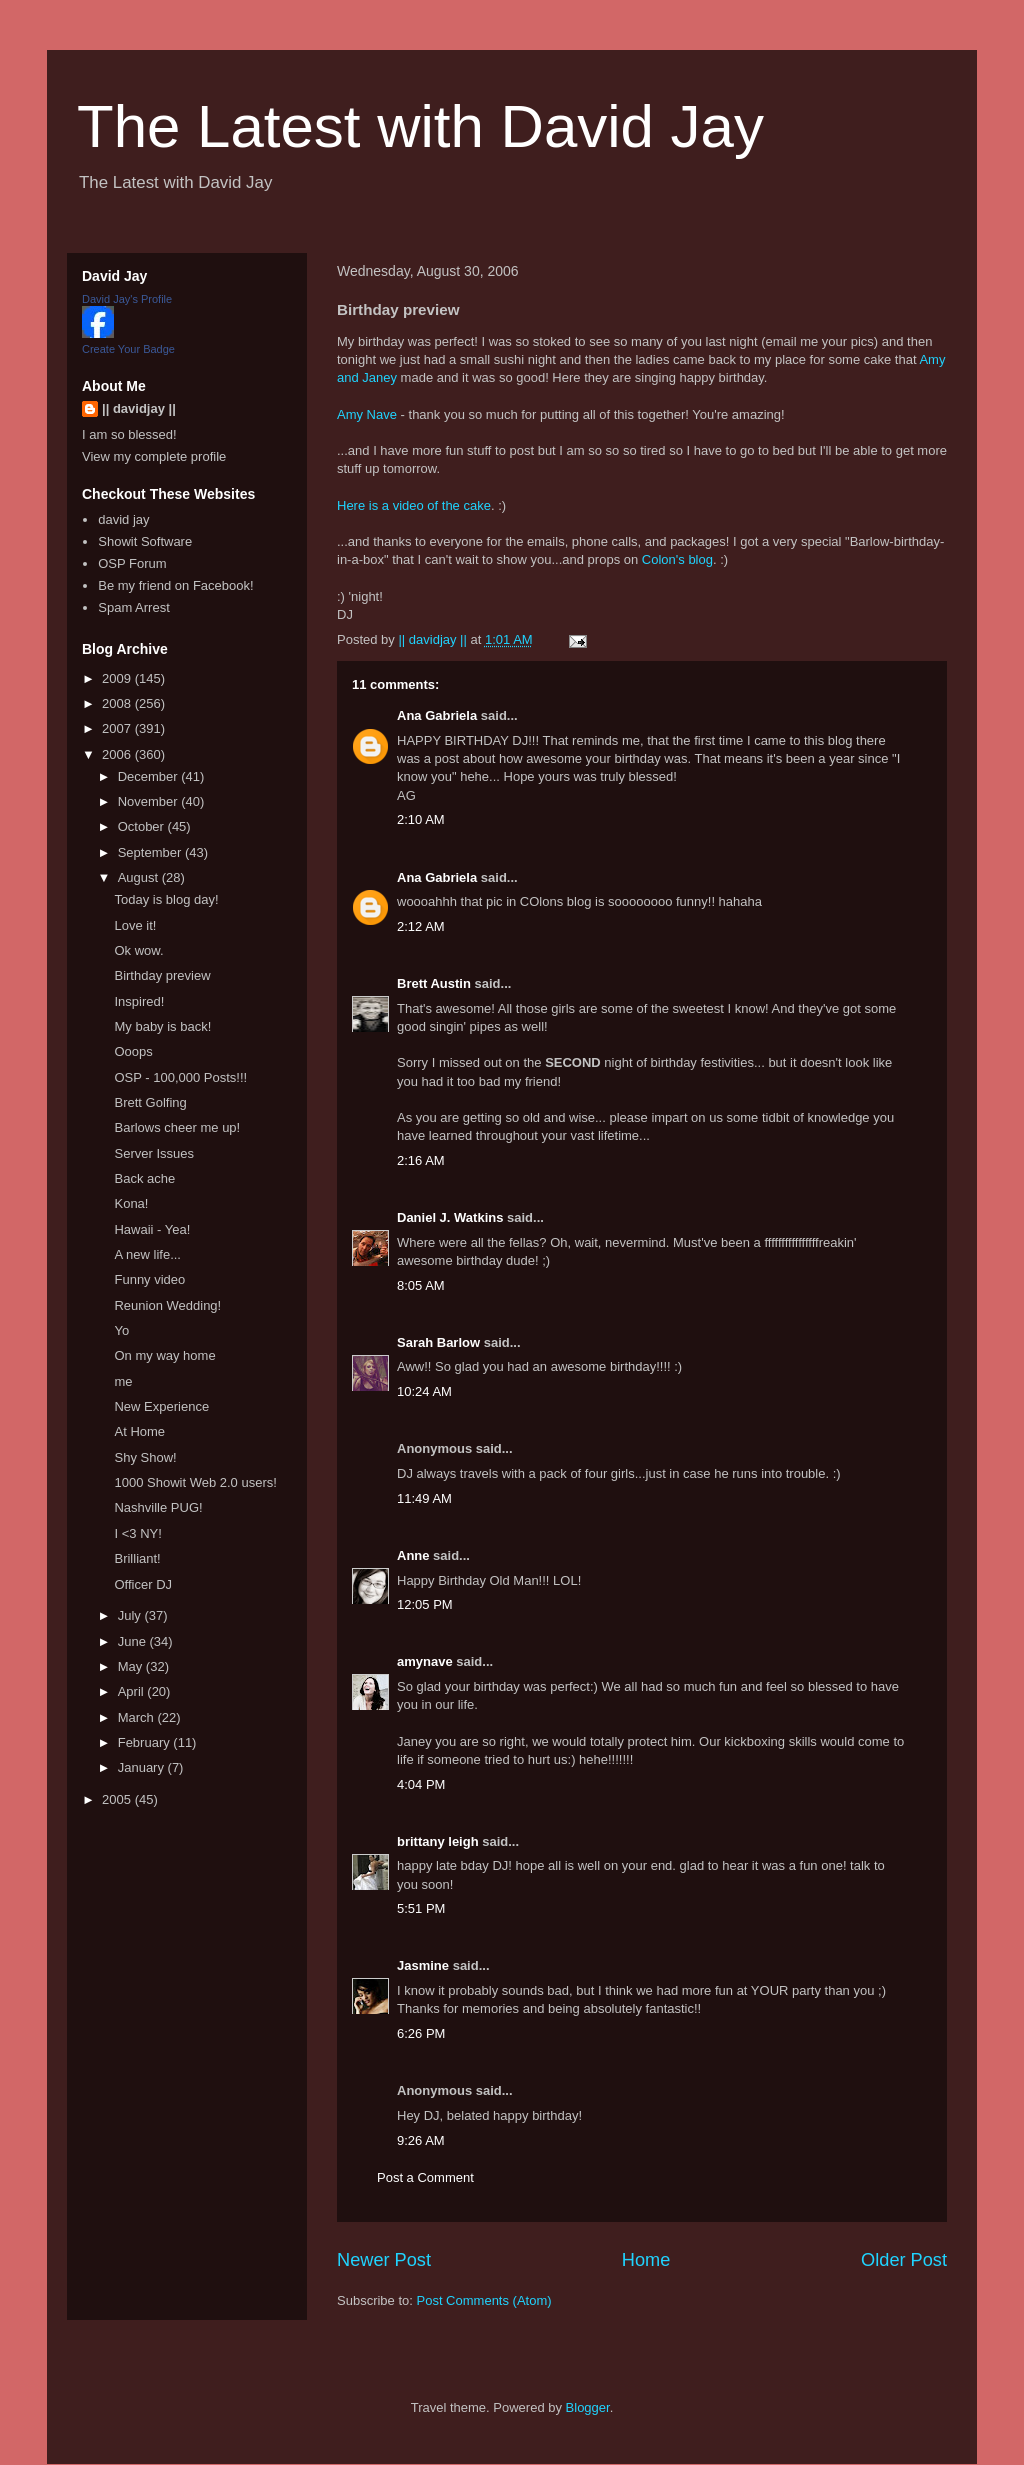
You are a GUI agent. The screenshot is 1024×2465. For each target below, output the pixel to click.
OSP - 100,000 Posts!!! (180, 1077)
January (143, 1767)
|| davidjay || (139, 408)
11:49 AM (424, 1498)
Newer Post (384, 2260)
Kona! (131, 1203)
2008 (118, 703)
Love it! (135, 925)
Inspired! (139, 1001)
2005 (118, 1799)
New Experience (161, 1406)
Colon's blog (677, 559)
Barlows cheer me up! (177, 1127)
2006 (118, 754)
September (151, 852)
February (146, 1742)
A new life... (147, 1254)
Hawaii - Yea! (152, 1229)
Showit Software (145, 541)
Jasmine (423, 1965)
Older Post (904, 2260)
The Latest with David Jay (420, 126)
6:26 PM (421, 2033)
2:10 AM (421, 819)
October (143, 826)
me (123, 1381)
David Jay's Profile (127, 299)
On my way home (164, 1355)
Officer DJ (143, 1584)
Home (646, 2260)
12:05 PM (425, 1604)
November (150, 801)
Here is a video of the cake (414, 505)
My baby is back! (162, 1026)
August (140, 877)
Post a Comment (425, 2177)
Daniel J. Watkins (450, 1217)
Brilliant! (137, 1558)
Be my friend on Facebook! (175, 585)
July (131, 1615)
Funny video (149, 1279)
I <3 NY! (137, 1533)
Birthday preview (162, 975)
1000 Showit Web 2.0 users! (195, 1482)
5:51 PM (421, 1908)
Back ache (144, 1178)
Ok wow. (138, 950)
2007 (118, 728)
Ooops (133, 1051)
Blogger (588, 2407)
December (150, 776)
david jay (123, 519)
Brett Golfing (150, 1102)
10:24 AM (424, 1391)
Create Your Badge (128, 349)
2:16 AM (421, 1160)
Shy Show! (145, 1457)
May (132, 1666)
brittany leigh (438, 1841)
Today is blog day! (166, 899)
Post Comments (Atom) (484, 2300)
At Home (139, 1431)
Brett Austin (434, 983)
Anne (413, 1555)
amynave (425, 1661)
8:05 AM (421, 1285)
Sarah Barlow (438, 1342)
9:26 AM (421, 2140)
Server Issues (153, 1153)
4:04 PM (421, 1784)
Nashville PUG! (158, 1507)
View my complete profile (154, 456)
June (134, 1641)
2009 (118, 678)
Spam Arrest (134, 607)
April (133, 1691)
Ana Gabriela (437, 715)
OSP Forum (132, 563)
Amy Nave (367, 414)
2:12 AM (421, 926)
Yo (121, 1330)
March (138, 1717)
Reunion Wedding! (167, 1305)
